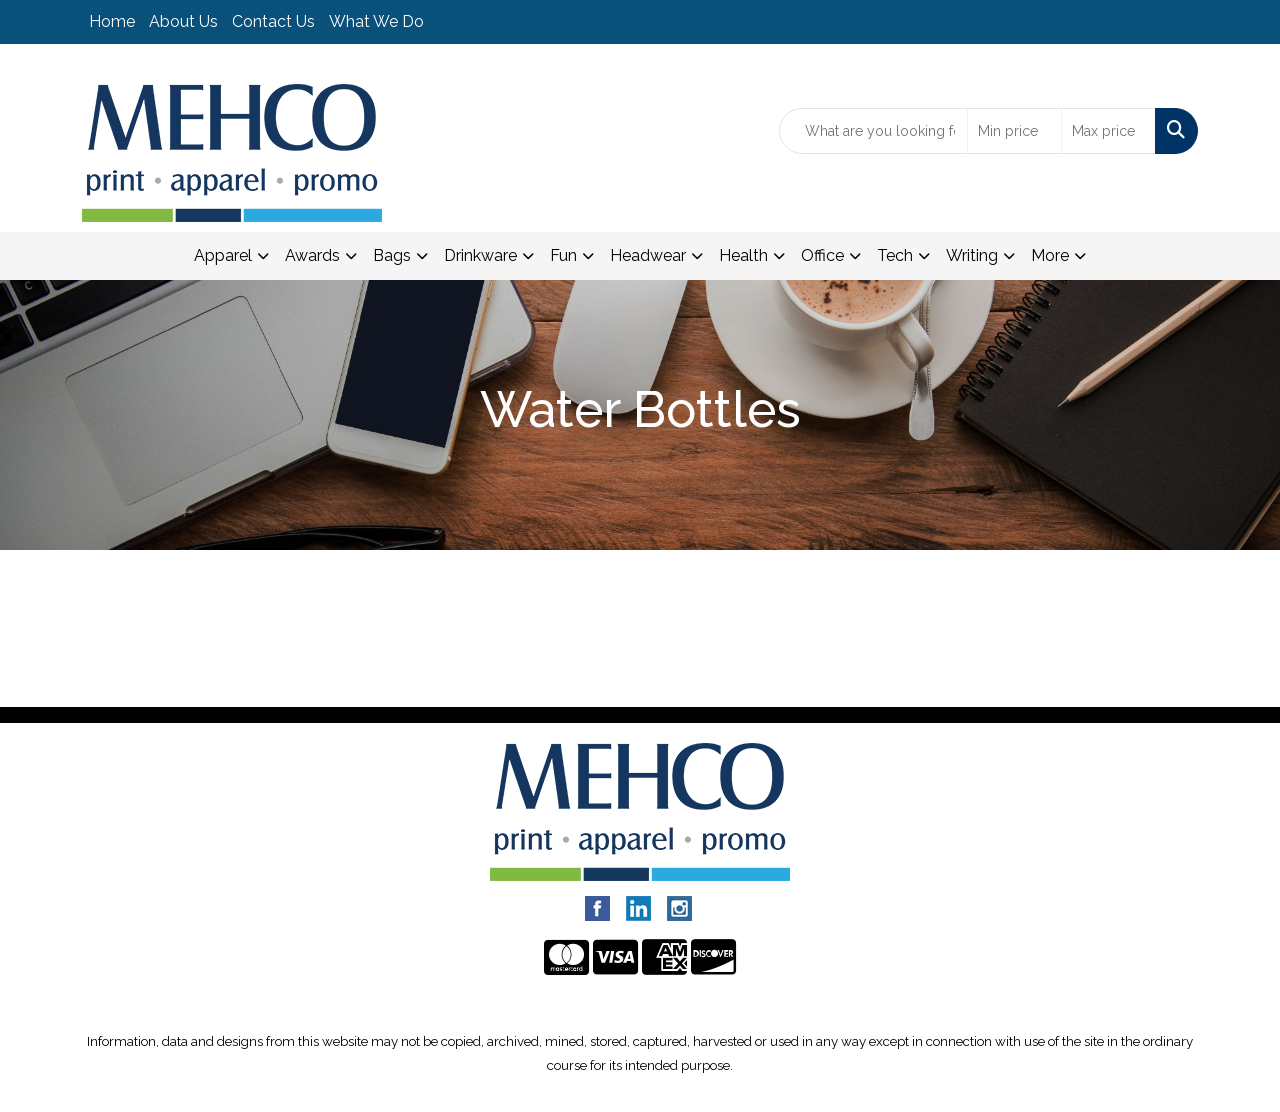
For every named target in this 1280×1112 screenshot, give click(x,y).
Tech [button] (895, 255)
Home (112, 21)
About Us (183, 21)
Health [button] (743, 255)
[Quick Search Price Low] (1014, 131)
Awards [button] (312, 255)
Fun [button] (563, 255)
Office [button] (822, 255)
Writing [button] (972, 255)
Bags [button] (392, 255)
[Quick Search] (873, 131)
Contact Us (273, 21)
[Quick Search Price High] (1108, 131)
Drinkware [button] (480, 255)
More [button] (1050, 255)
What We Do (376, 21)
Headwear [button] (648, 255)
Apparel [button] (223, 255)
